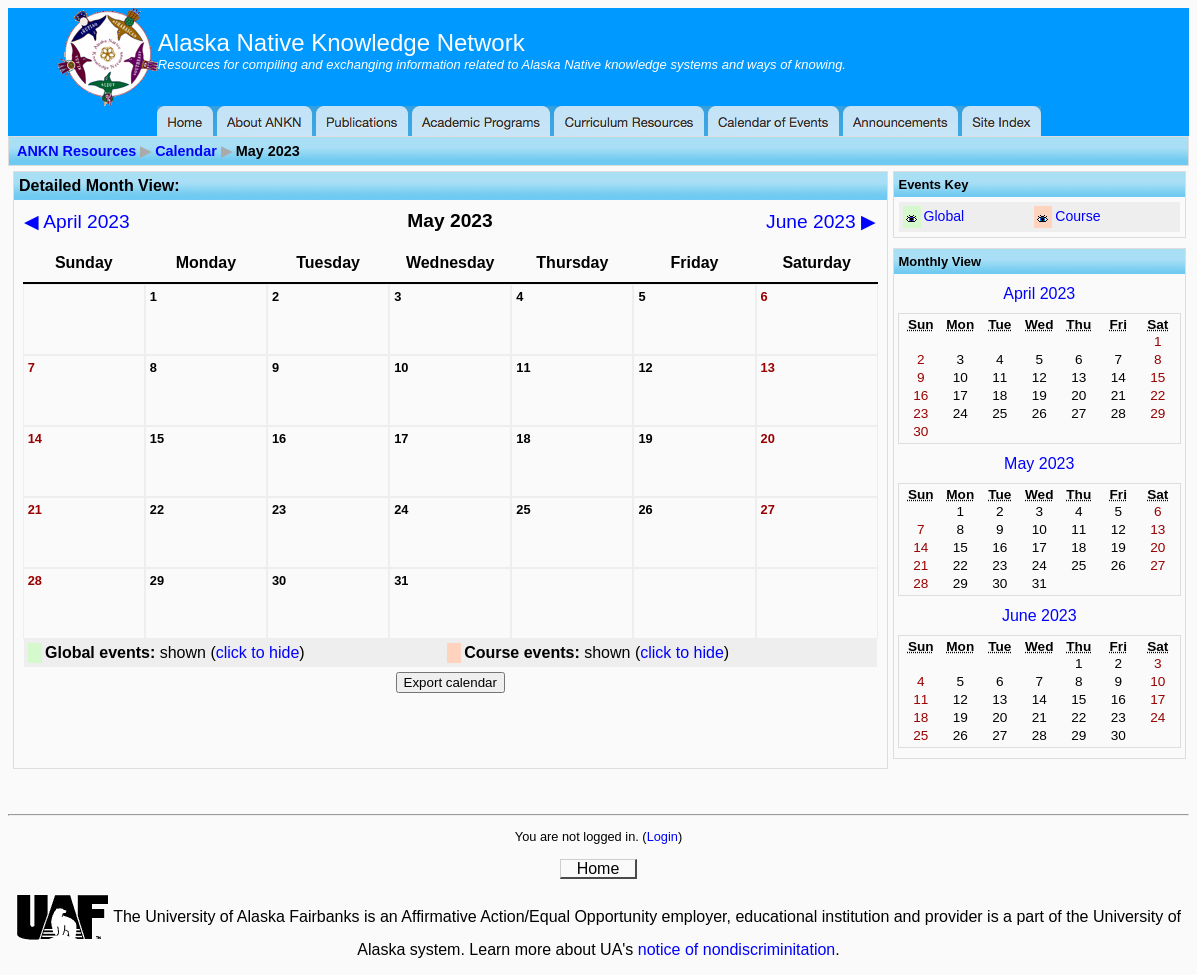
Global (944, 216)
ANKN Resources (76, 151)
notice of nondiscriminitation (736, 949)
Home (598, 868)
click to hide (258, 652)
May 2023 (1039, 463)
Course (1077, 216)
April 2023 (77, 221)
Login (662, 836)
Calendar (186, 151)
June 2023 (821, 221)
